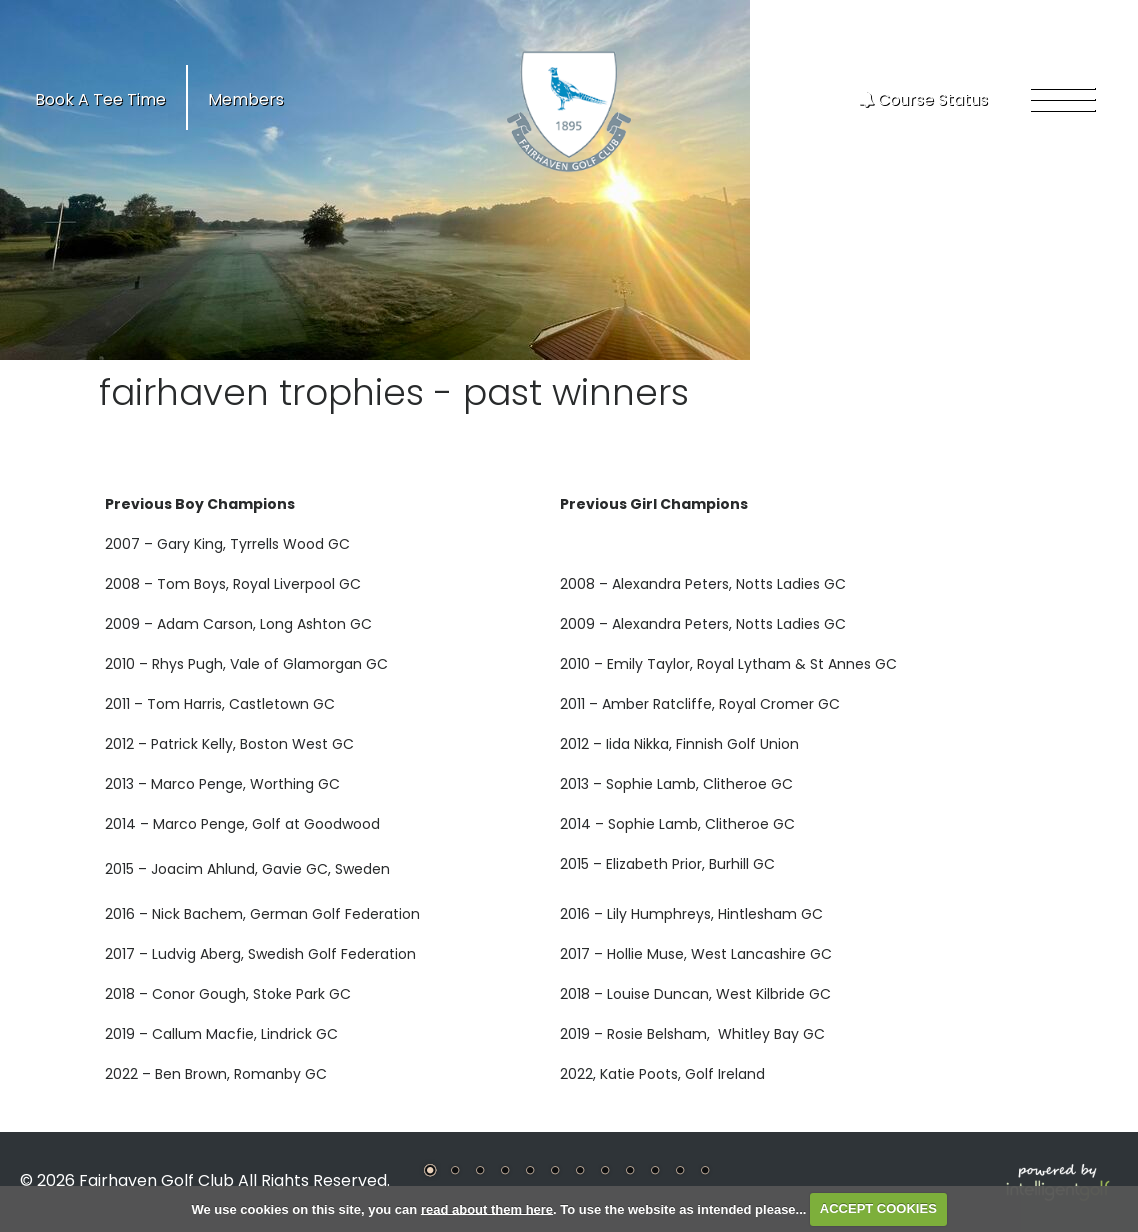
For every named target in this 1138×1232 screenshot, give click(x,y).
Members (246, 99)
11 (680, 1170)
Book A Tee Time (100, 99)
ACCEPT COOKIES (878, 1208)
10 (655, 1170)
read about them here (487, 1208)
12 (705, 1170)
